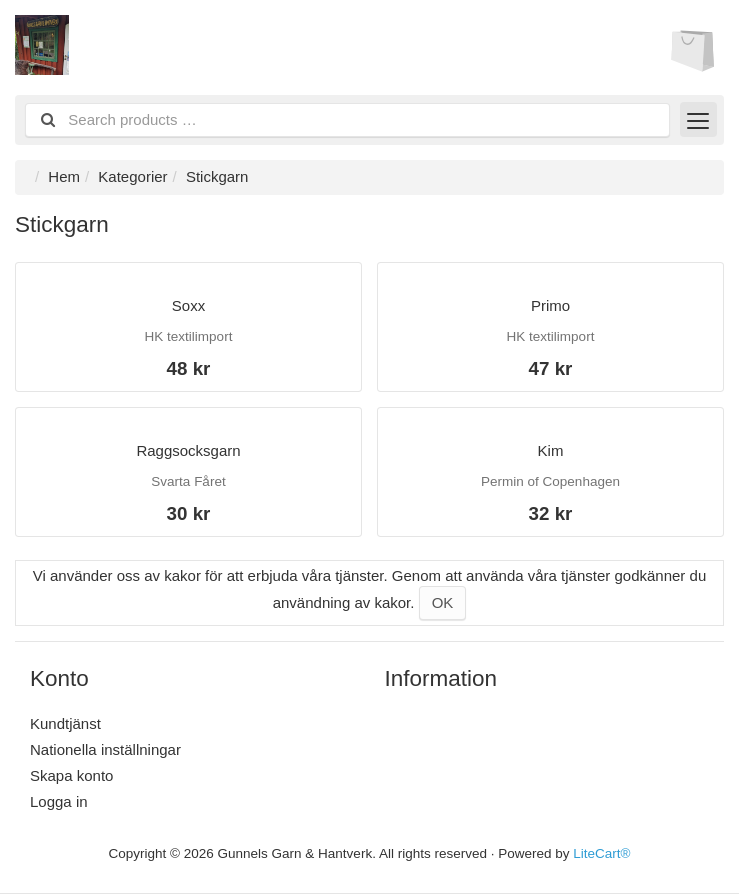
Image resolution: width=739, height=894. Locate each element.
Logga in (59, 801)
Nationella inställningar (105, 749)
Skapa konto (71, 775)
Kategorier (132, 176)
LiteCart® (601, 853)
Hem (64, 176)
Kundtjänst (65, 723)
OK (443, 602)
